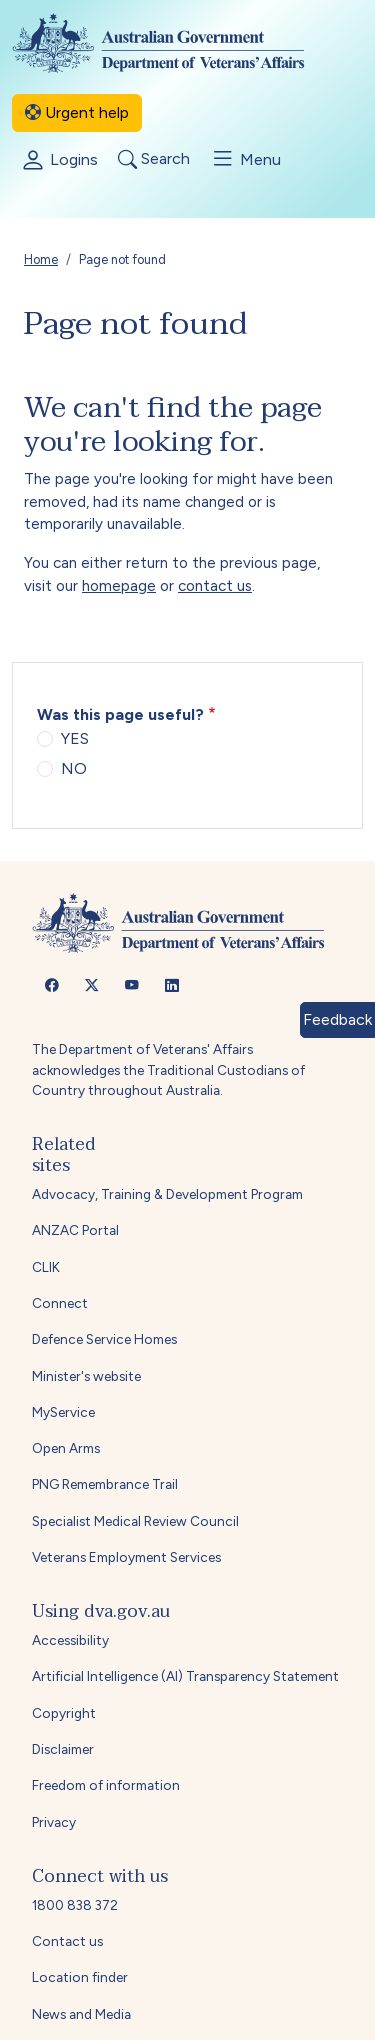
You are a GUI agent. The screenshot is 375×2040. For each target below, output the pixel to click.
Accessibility (70, 1640)
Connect (60, 1303)
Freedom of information (106, 1785)
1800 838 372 (75, 1905)
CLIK (46, 1267)
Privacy (54, 1822)
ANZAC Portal (75, 1230)
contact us (215, 586)
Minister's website (86, 1376)
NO (74, 768)
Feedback (337, 1019)
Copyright (64, 1713)
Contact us (67, 1941)
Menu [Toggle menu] (245, 159)
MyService (63, 1412)
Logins (59, 161)
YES (75, 738)
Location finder (80, 1977)
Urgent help (77, 112)
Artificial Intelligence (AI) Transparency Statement (185, 1676)
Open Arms (66, 1448)
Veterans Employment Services (126, 1557)
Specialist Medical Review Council (135, 1521)
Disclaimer (63, 1749)
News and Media (81, 2014)
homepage (119, 586)
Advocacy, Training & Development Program (167, 1194)
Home (41, 259)
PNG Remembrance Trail (105, 1484)
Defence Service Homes (104, 1339)
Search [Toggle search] (154, 159)
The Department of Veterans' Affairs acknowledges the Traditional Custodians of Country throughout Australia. (168, 1069)
